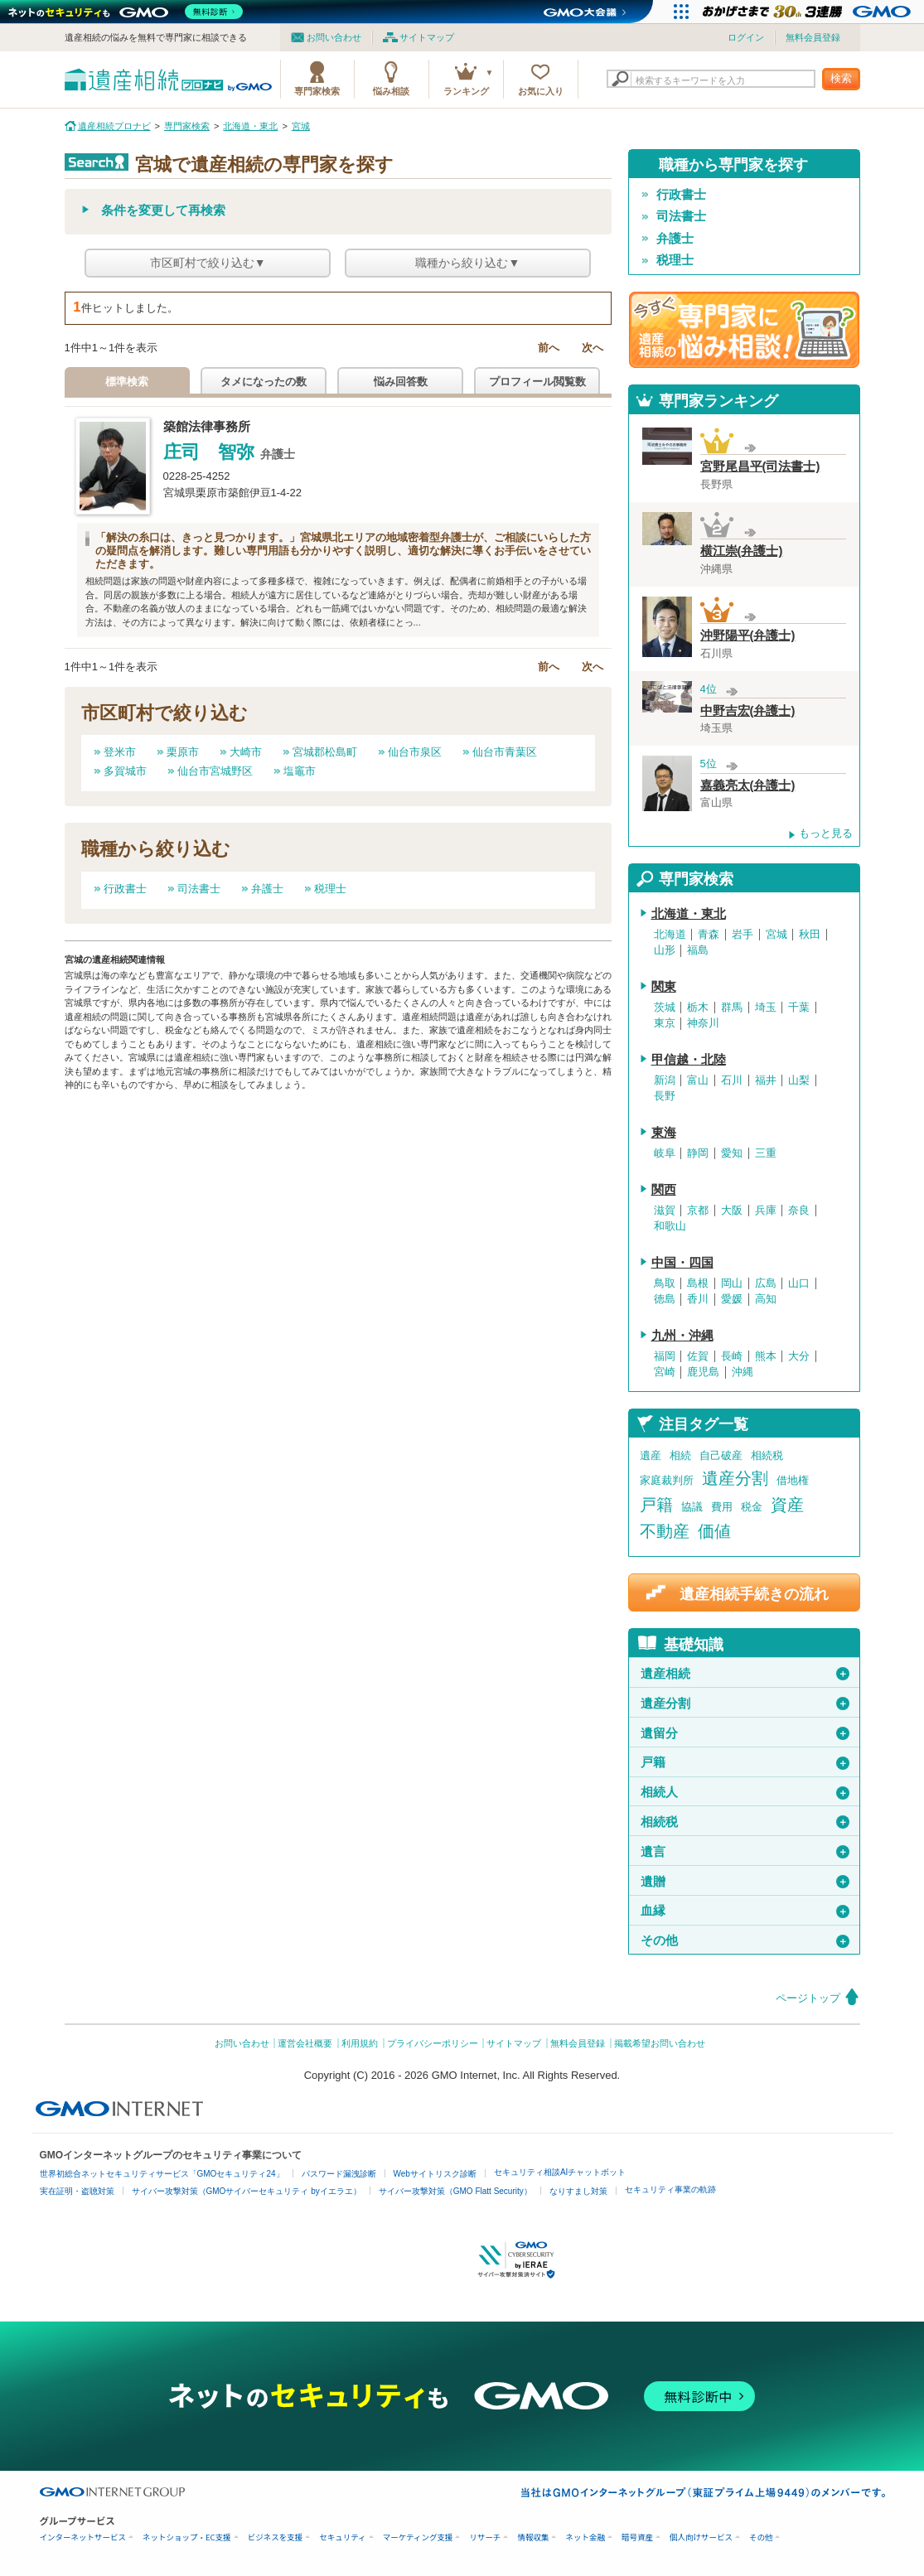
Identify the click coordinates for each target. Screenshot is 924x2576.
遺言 (745, 1851)
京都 (698, 1210)
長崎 (732, 1356)
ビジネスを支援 (275, 2537)
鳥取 (664, 1283)
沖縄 (742, 1372)
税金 (751, 1507)
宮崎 (664, 1372)
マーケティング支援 (418, 2537)
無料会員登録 (813, 37)
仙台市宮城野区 (215, 771)
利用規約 (359, 2043)
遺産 (650, 1455)
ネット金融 (585, 2537)
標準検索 (126, 381)
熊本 (765, 1356)
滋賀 (664, 1210)
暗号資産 (637, 2537)
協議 (692, 1507)
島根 (698, 1283)
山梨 (799, 1080)
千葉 (799, 1007)
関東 (663, 986)
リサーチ (485, 2537)
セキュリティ (342, 2537)
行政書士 (125, 888)
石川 (732, 1080)
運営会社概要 (305, 2043)
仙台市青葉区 (504, 752)
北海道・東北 (688, 914)
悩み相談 (391, 91)
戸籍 (656, 1505)
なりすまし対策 (578, 2191)
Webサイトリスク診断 (435, 2173)
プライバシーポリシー (432, 2043)
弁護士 (267, 888)
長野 (664, 1096)
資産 (787, 1505)
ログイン (746, 37)
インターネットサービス (83, 2537)
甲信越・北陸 (688, 1059)
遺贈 (745, 1881)
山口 (799, 1283)
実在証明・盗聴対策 (77, 2191)
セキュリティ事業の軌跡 (670, 2189)
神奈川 (703, 1023)
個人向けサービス (701, 2537)
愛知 (732, 1153)
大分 (799, 1356)
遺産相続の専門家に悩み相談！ (744, 330)
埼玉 (765, 1007)
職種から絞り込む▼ (467, 262)
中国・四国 (682, 1262)
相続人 (745, 1792)
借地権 (792, 1480)
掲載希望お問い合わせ (659, 2043)
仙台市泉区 (415, 752)
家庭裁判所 (667, 1480)
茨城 (664, 1007)
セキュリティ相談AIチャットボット (560, 2172)
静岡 (698, 1153)
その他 (745, 1940)
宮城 (776, 934)
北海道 (670, 934)
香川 (698, 1299)
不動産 (664, 1531)
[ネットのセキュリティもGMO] (127, 11)
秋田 (809, 934)
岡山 (732, 1283)
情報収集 (533, 2537)
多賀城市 (125, 771)
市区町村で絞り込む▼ (208, 262)
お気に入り (541, 91)
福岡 (664, 1356)
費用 (722, 1507)
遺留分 (745, 1733)
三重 (765, 1153)
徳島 (664, 1299)
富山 (698, 1080)
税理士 (330, 888)
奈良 (799, 1210)
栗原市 (183, 752)
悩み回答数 (401, 381)
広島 (765, 1283)
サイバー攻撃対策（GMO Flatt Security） (455, 2191)
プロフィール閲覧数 (537, 381)
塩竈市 (299, 771)
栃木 (698, 1007)
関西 (663, 1189)
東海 (663, 1132)
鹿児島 (703, 1372)
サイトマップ (426, 37)
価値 (714, 1531)
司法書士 (198, 888)
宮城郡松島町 (325, 752)
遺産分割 (735, 1478)
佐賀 (698, 1356)
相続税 (767, 1455)
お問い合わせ (334, 37)
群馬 (732, 1007)
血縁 (745, 1910)
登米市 (120, 752)
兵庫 (765, 1210)
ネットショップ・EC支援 (187, 2537)
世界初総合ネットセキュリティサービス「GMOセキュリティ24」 (162, 2173)
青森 (708, 934)
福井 (765, 1080)
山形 (664, 950)
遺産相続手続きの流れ (754, 1593)
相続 (680, 1455)
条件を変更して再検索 (163, 210)
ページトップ (808, 1998)
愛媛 (732, 1299)
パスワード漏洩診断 (339, 2173)
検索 (841, 78)
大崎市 (246, 752)
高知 (765, 1299)
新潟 (664, 1080)
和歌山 (670, 1226)
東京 (664, 1023)
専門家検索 (317, 91)
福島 (698, 950)
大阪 (732, 1210)
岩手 (742, 934)
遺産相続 (745, 1673)
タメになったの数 (263, 381)
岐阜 (664, 1153)
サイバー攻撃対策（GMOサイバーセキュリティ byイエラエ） (246, 2191)
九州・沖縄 (682, 1335)
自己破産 (721, 1455)
